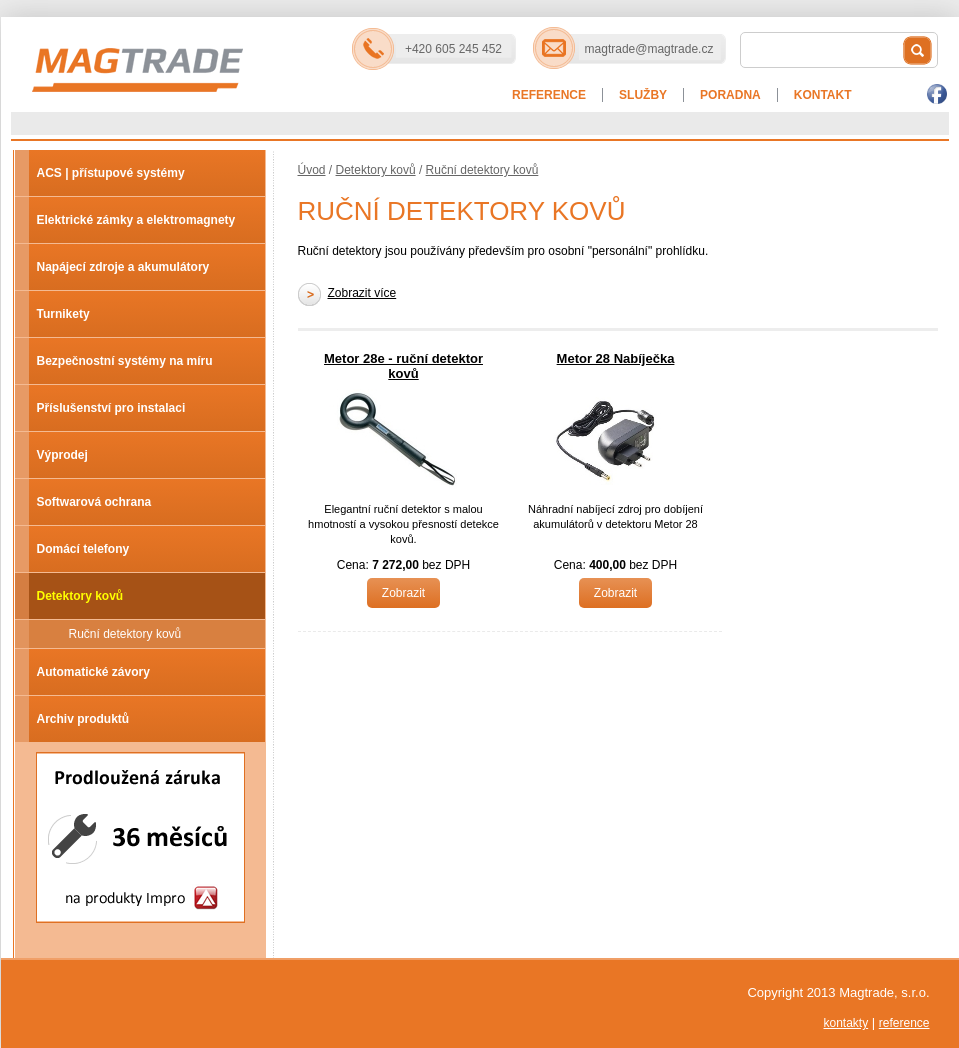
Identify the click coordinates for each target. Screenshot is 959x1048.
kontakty (845, 1023)
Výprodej (62, 455)
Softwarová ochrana (94, 502)
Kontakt (823, 95)
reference (904, 1023)
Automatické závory (93, 672)
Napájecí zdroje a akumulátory (123, 267)
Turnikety (63, 314)
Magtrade (209, 51)
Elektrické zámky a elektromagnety (136, 220)
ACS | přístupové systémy (111, 173)
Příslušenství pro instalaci (111, 408)
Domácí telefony (83, 549)
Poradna (730, 95)
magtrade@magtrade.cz (649, 49)
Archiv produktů (83, 719)
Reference (549, 95)
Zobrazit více (362, 293)
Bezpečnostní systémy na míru (125, 361)
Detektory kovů (80, 596)
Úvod (312, 170)
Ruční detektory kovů (125, 634)
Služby (643, 95)
